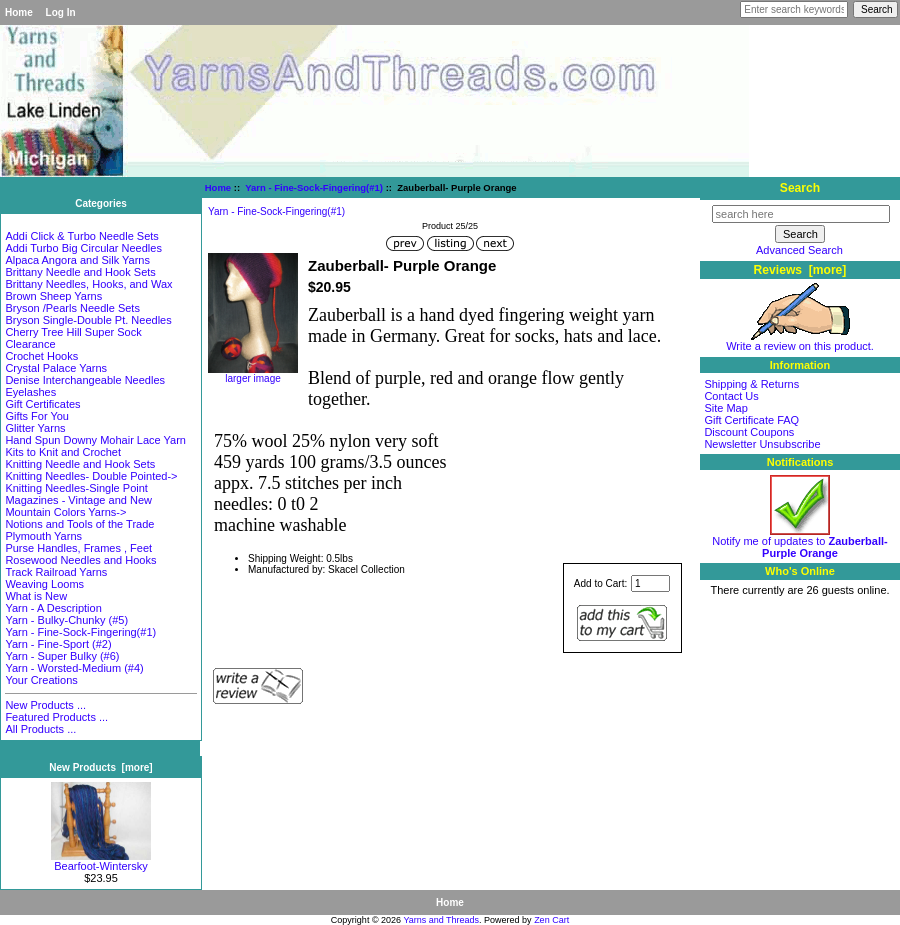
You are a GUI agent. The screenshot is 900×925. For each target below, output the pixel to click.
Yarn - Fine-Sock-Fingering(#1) (314, 187)
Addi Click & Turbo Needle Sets (81, 236)
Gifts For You (37, 416)
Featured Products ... (56, 717)
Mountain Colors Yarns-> (65, 512)
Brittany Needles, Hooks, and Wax (88, 284)
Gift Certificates (42, 404)
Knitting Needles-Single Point (76, 488)
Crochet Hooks (41, 356)
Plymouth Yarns (43, 536)
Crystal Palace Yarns (56, 368)
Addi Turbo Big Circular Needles (83, 248)
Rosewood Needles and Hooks (80, 560)
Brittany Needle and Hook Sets (80, 272)
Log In (61, 12)
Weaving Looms (44, 584)
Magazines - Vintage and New (78, 500)
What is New (36, 596)
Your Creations (41, 680)
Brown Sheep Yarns (53, 296)
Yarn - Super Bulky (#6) (62, 656)
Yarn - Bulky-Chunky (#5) (66, 620)
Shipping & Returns (751, 384)
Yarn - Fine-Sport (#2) (58, 644)
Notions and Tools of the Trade (79, 524)
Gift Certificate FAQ (751, 420)
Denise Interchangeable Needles (85, 380)
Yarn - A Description (53, 608)
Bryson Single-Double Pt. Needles (88, 320)
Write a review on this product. (800, 341)
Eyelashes (30, 392)
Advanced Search (799, 250)
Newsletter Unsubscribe (762, 444)
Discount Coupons (749, 432)
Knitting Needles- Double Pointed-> (91, 476)
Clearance (30, 344)
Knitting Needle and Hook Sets (80, 464)
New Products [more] (100, 767)
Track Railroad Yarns (56, 572)
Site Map (725, 408)
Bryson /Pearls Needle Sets (72, 308)
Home (19, 12)
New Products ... (45, 705)
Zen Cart (551, 920)
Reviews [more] (800, 270)
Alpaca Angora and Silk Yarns (77, 260)
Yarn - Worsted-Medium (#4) (74, 668)
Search (800, 188)
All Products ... (40, 729)
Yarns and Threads (441, 920)
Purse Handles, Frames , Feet (78, 548)
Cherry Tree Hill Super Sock (73, 332)
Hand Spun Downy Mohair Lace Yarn (95, 440)
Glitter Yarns (35, 428)
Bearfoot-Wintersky (101, 861)
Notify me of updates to (799, 542)
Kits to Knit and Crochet (63, 452)
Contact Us (731, 396)
